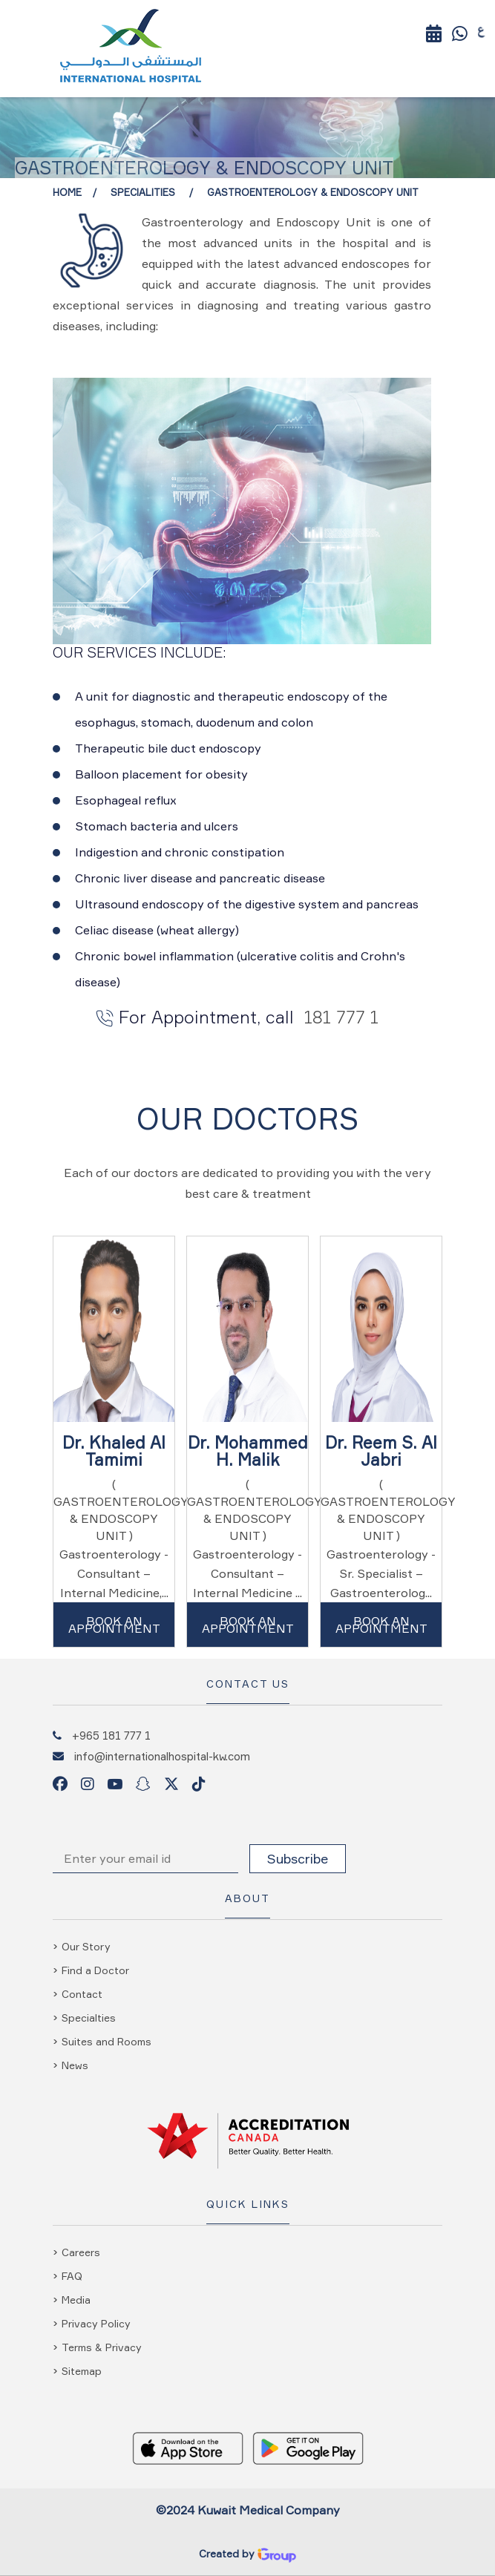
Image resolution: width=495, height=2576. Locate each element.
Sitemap (82, 2370)
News (75, 2065)
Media (76, 2299)
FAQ (72, 2275)
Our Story (86, 1946)
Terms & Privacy (102, 2347)
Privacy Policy (96, 2323)
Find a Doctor (95, 1970)
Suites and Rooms (106, 2041)
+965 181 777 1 (111, 1735)
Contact (82, 1993)
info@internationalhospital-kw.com (162, 1756)
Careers (81, 2252)
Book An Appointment (114, 1624)
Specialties (89, 2017)
